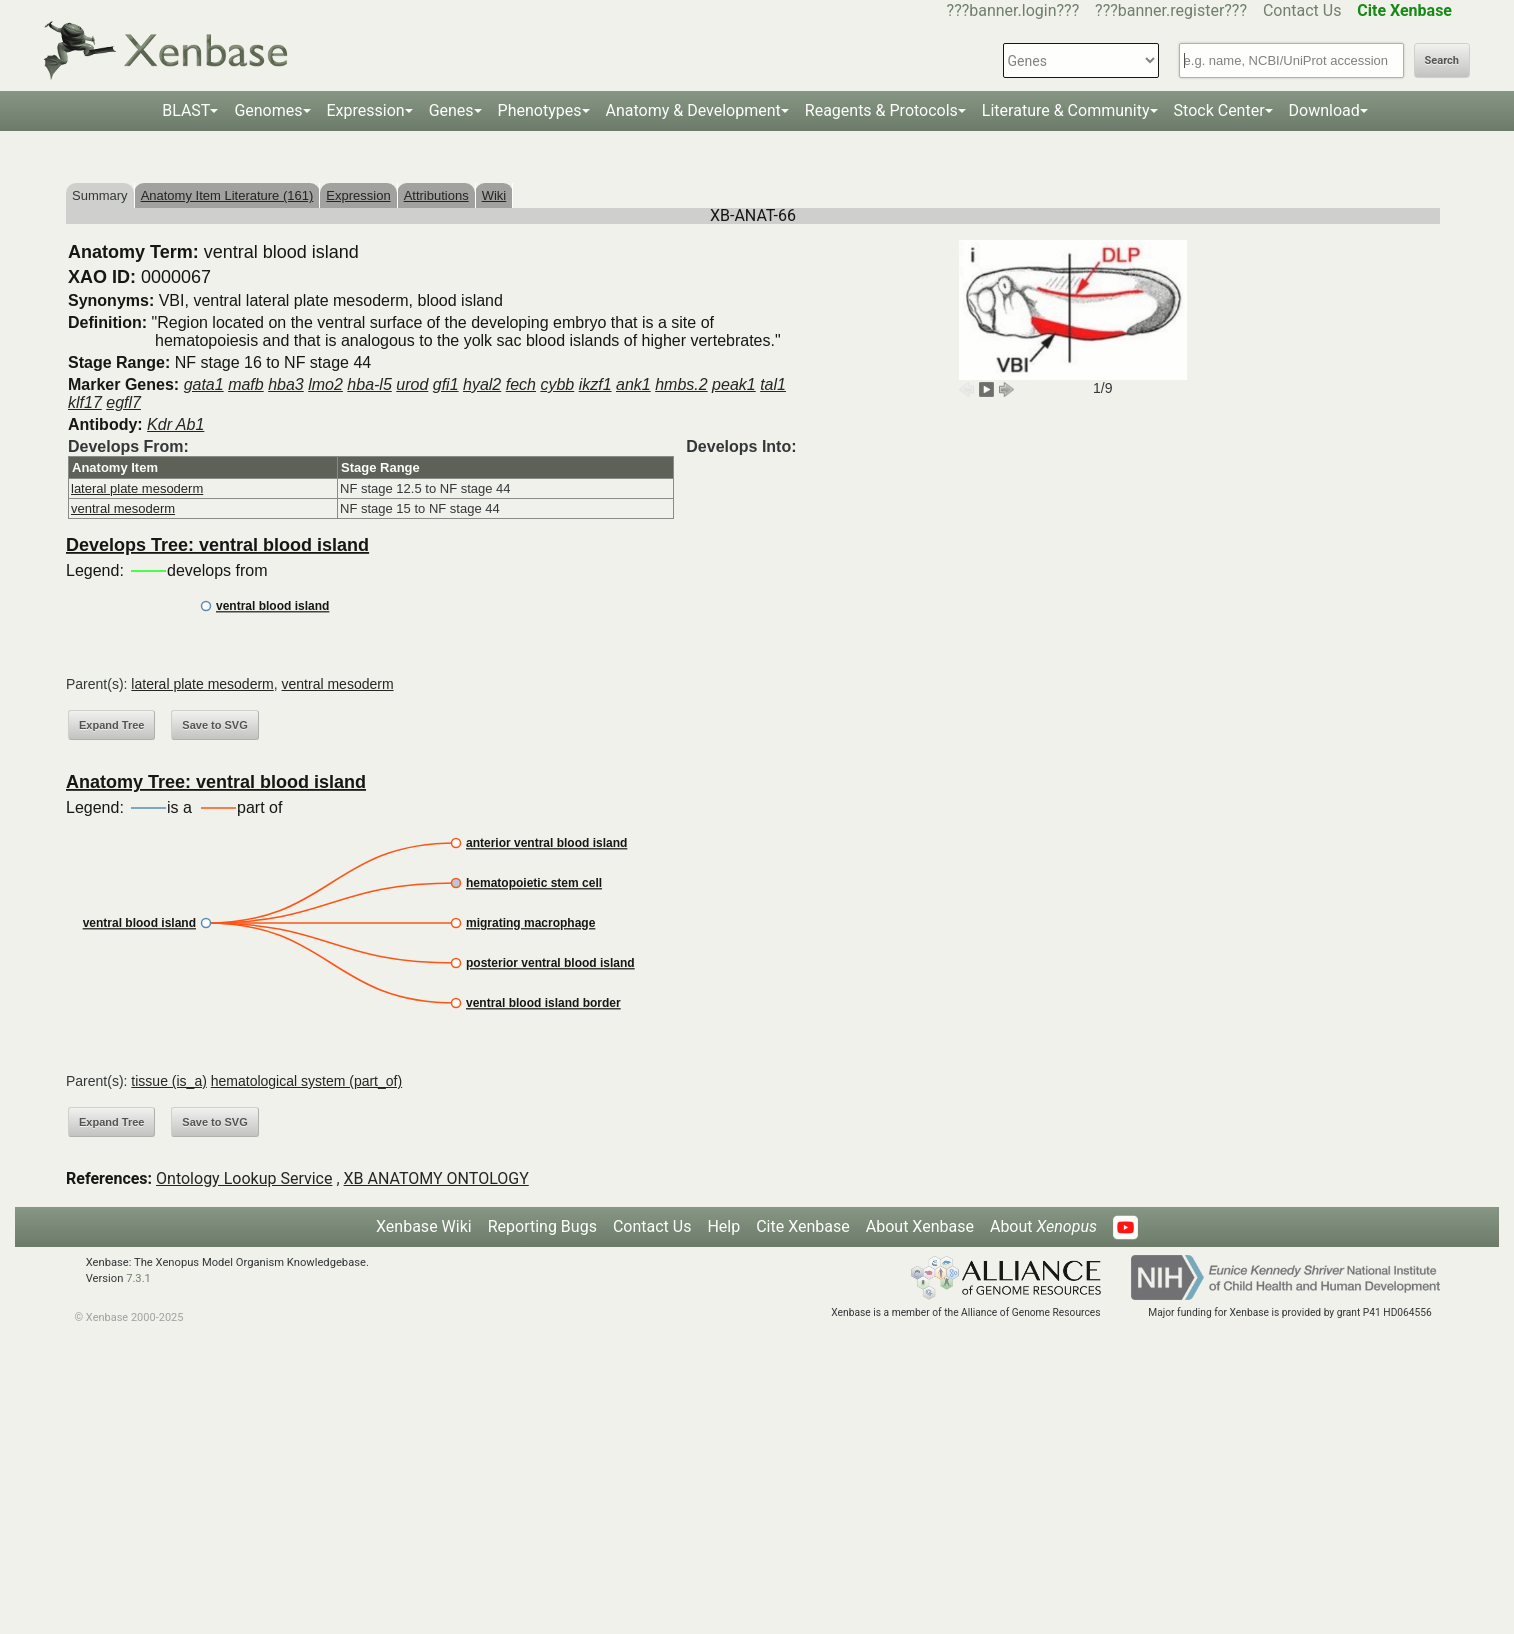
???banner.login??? (1013, 10)
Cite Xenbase (803, 1226)
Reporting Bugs (542, 1226)
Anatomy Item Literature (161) (227, 195)
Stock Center (1219, 110)
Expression (366, 110)
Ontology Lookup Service (244, 1178)
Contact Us (1302, 10)
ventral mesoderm (123, 508)
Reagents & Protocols (881, 110)
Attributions (436, 195)
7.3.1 (138, 1278)
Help (723, 1226)
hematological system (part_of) (306, 1081)
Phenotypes (540, 110)
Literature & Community (1066, 110)
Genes (451, 110)
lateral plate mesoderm (137, 488)
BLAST (186, 110)
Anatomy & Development (693, 110)
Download (1324, 110)
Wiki (494, 195)
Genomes (268, 110)
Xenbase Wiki (424, 1226)
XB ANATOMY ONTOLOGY (436, 1178)
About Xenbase (920, 1226)
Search (1442, 60)
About (1043, 1226)
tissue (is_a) (168, 1081)
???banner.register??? (1171, 10)
